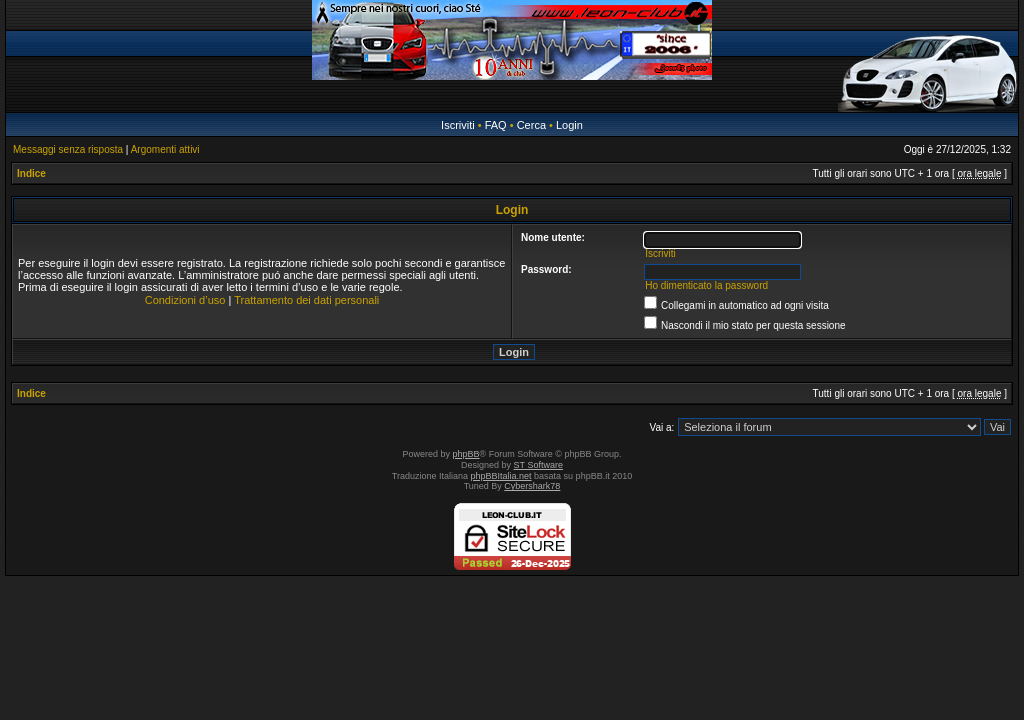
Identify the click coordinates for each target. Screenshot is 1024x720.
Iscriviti (458, 125)
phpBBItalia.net (501, 476)
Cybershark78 (532, 486)
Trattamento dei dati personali (306, 300)
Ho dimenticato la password (706, 285)
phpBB (466, 454)
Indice (31, 173)
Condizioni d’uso (185, 300)
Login (569, 125)
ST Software (538, 465)
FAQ (496, 125)
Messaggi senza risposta (68, 149)
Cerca (531, 125)
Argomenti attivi (165, 149)
